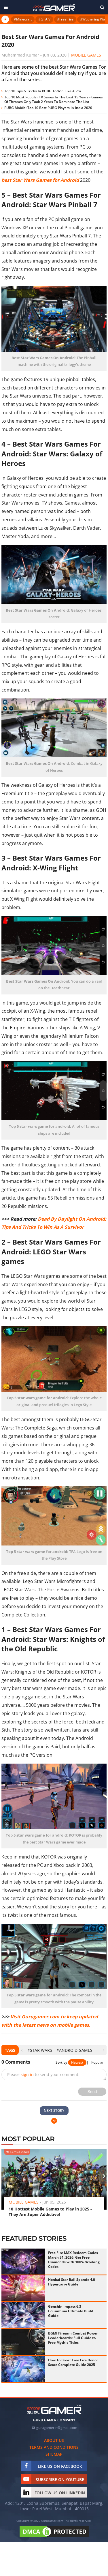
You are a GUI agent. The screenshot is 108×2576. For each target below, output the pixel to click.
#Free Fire (65, 19)
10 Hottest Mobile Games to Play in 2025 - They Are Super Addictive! (50, 2211)
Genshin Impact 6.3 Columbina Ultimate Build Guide (70, 2311)
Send (92, 2091)
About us (54, 2440)
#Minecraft (23, 19)
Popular (97, 2062)
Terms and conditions (54, 2447)
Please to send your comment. (43, 2074)
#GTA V (44, 19)
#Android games (74, 2050)
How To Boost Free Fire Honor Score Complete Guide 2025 (73, 2362)
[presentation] (22, 2050)
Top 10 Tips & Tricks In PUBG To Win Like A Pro (42, 91)
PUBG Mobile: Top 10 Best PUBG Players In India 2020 (48, 107)
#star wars (39, 2050)
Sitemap (54, 2454)
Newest (77, 2062)
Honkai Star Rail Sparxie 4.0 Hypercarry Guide (71, 2282)
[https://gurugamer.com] (54, 2409)
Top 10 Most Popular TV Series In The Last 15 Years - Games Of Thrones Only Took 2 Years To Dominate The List (53, 99)
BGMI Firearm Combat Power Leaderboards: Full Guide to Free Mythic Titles (73, 2338)
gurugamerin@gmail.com (56, 2427)
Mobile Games (86, 55)
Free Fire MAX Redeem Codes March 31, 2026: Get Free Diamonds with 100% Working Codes (74, 2259)
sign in (27, 2074)
